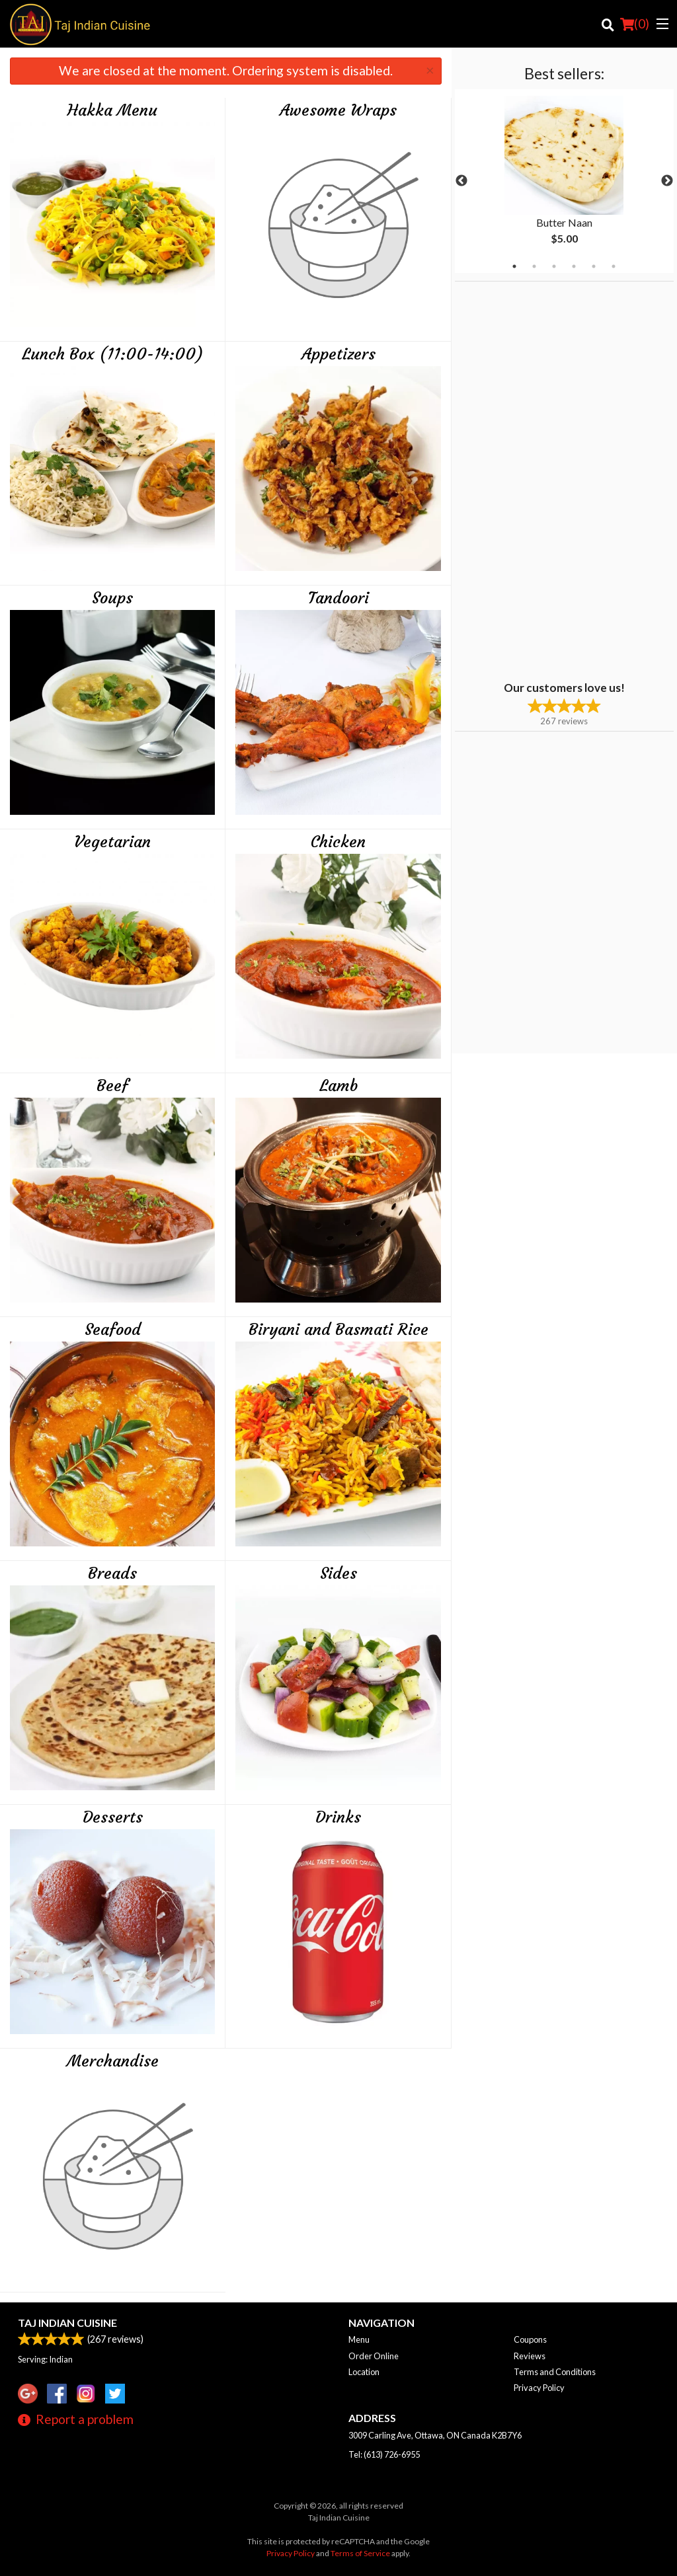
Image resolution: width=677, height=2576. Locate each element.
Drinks (338, 1817)
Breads (112, 1573)
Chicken (338, 842)
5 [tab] (593, 266)
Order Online (373, 2356)
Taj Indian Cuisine (67, 2322)
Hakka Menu (112, 110)
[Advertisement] (537, 480)
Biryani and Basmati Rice (338, 1330)
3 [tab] (554, 266)
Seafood (113, 1330)
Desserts (113, 1817)
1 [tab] (514, 266)
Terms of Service (360, 2553)
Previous (461, 181)
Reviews (529, 2356)
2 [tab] (534, 266)
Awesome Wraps (338, 110)
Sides (338, 1573)
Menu (359, 2339)
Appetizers (338, 354)
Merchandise (113, 2061)
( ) (634, 24)
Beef (112, 1086)
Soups (112, 598)
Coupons (530, 2339)
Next (667, 181)
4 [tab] (573, 266)
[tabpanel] (564, 181)
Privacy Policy (539, 2387)
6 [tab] (613, 266)
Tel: (384, 2454)
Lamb (338, 1086)
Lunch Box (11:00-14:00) (113, 354)
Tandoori (338, 598)
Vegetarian (112, 842)
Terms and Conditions (555, 2372)
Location (363, 2372)
